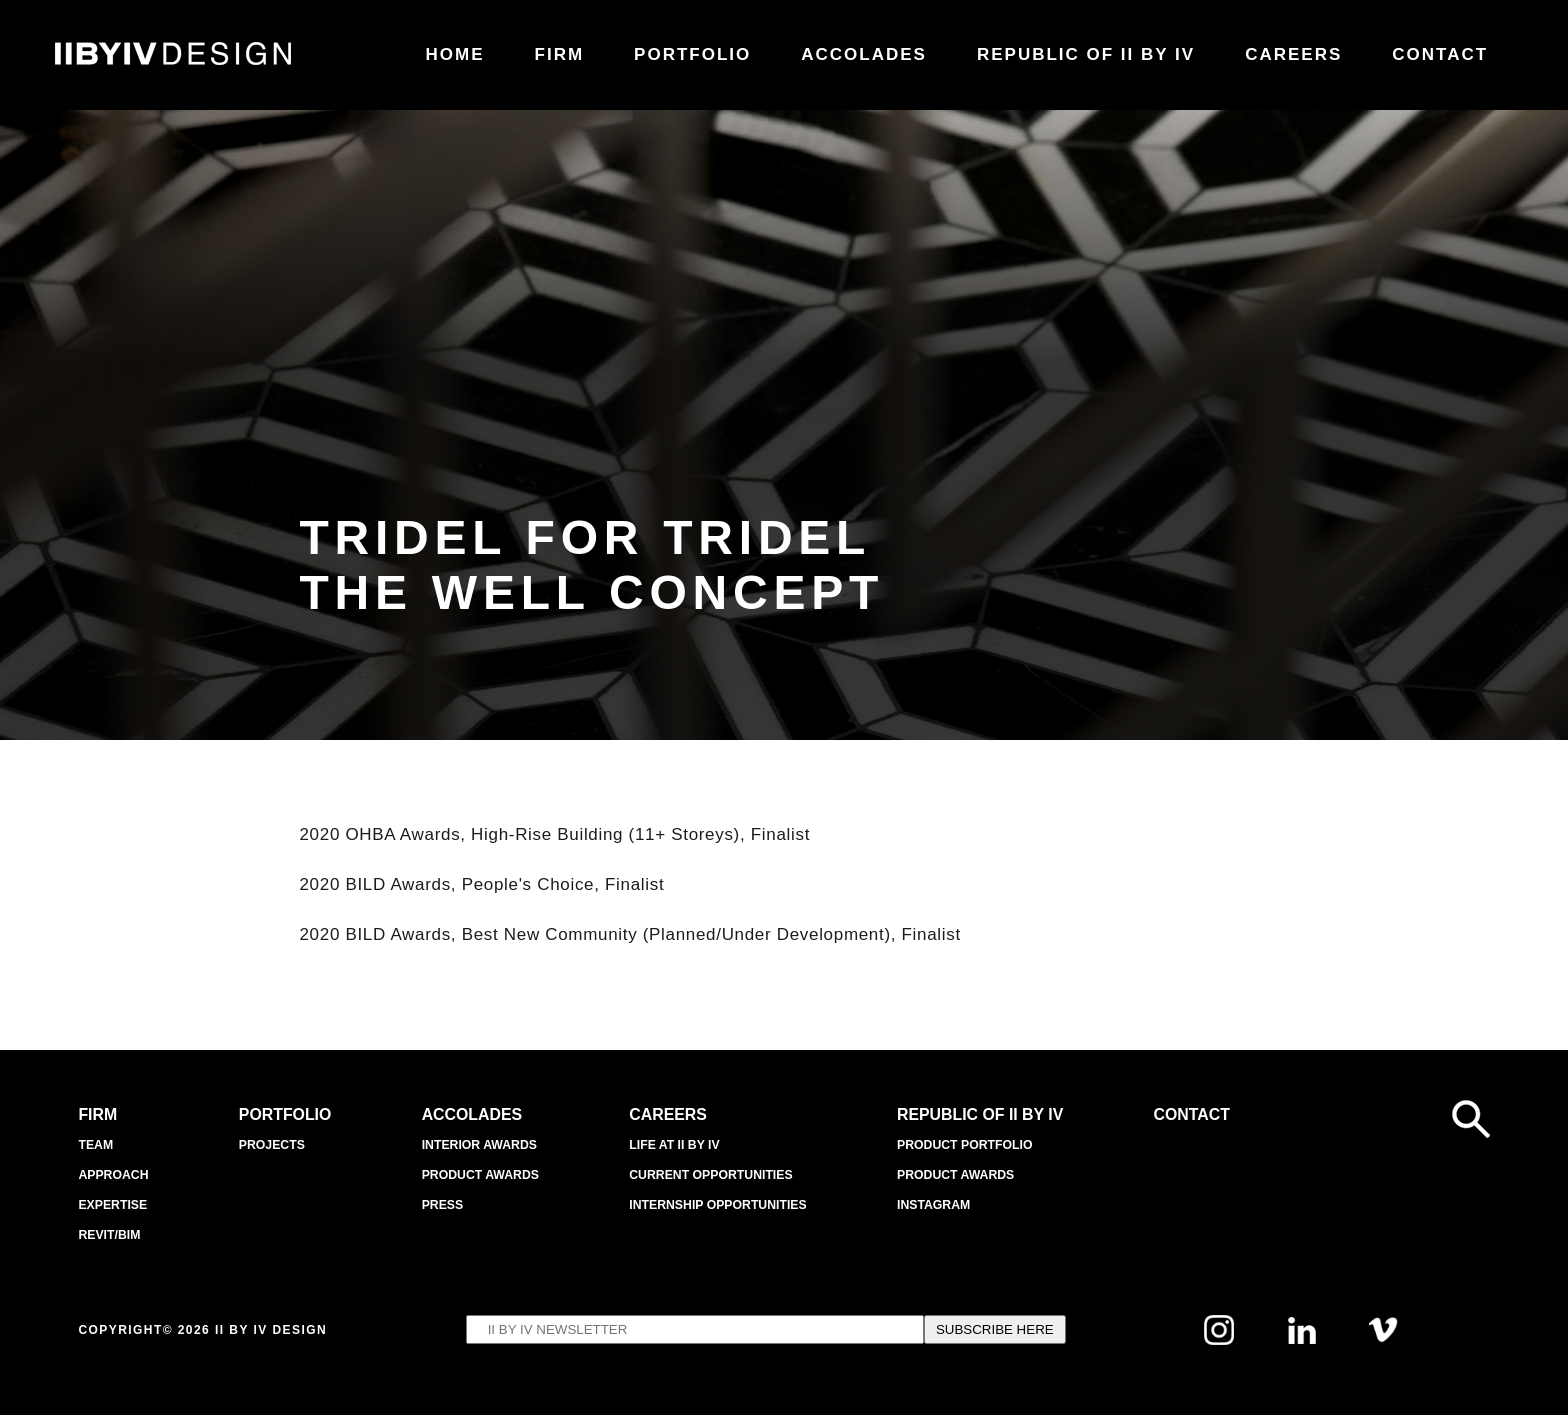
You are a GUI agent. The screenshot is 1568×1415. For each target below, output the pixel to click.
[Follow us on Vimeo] (1383, 1337)
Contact (1197, 1114)
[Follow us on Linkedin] (1302, 1338)
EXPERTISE (114, 1204)
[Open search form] (1471, 1119)
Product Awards (479, 1174)
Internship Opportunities (718, 1204)
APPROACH (115, 1174)
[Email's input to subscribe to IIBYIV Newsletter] (695, 1329)
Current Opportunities (710, 1174)
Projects (270, 1144)
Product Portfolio (967, 1144)
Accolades (471, 1114)
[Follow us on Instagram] (1219, 1339)
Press (439, 1204)
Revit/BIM (111, 1234)
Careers (665, 1114)
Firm (99, 1114)
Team (96, 1144)
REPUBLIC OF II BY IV (984, 1114)
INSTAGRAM (934, 1204)
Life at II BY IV (672, 1144)
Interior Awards (478, 1144)
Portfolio (284, 1114)
